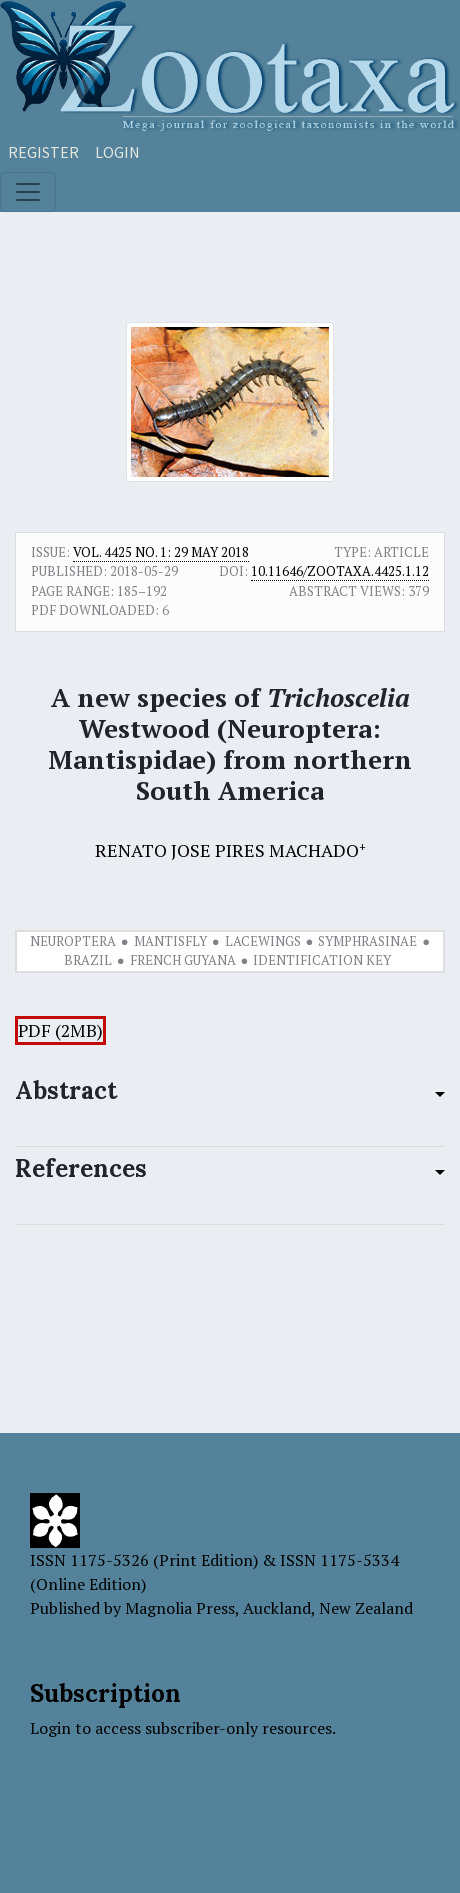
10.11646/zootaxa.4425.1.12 (340, 571)
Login (117, 152)
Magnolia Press (180, 1608)
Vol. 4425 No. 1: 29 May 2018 (161, 552)
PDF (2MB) (60, 1030)
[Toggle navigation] (28, 192)
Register (43, 152)
